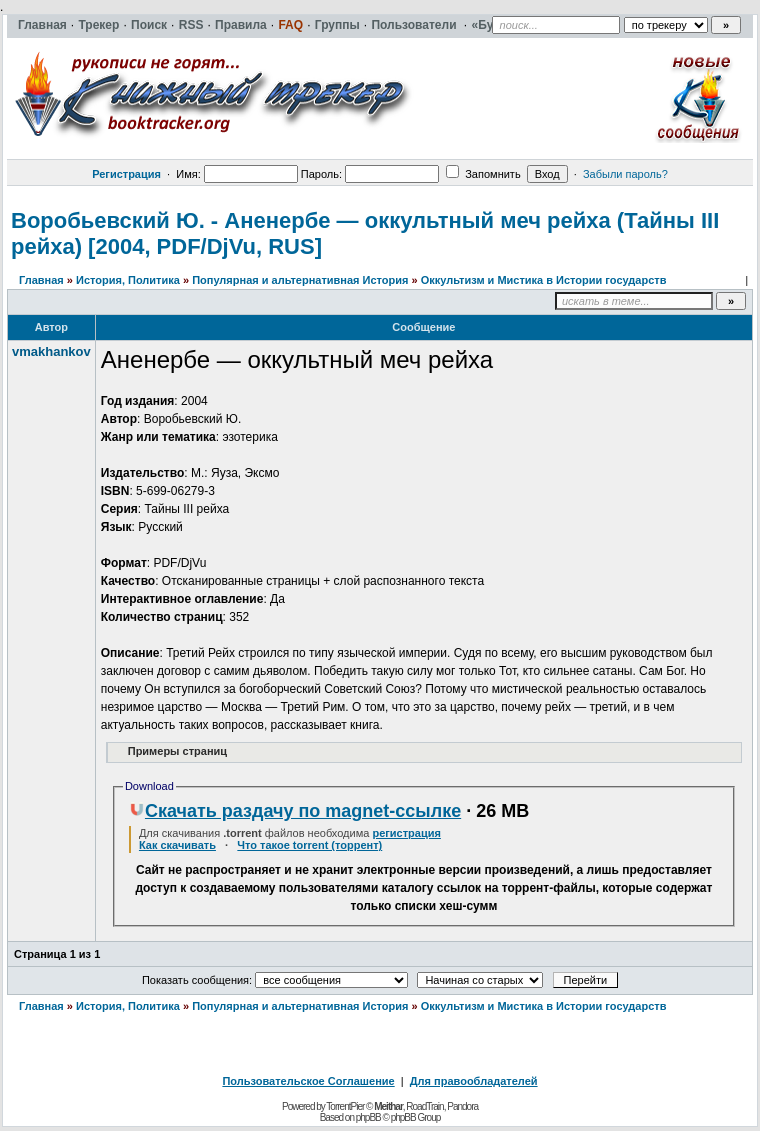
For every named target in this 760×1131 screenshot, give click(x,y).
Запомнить (483, 174)
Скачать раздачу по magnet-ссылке (295, 811)
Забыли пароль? (625, 174)
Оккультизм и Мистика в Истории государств (544, 280)
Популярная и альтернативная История (300, 280)
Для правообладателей (474, 1081)
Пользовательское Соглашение (308, 1081)
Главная (41, 280)
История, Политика (128, 280)
